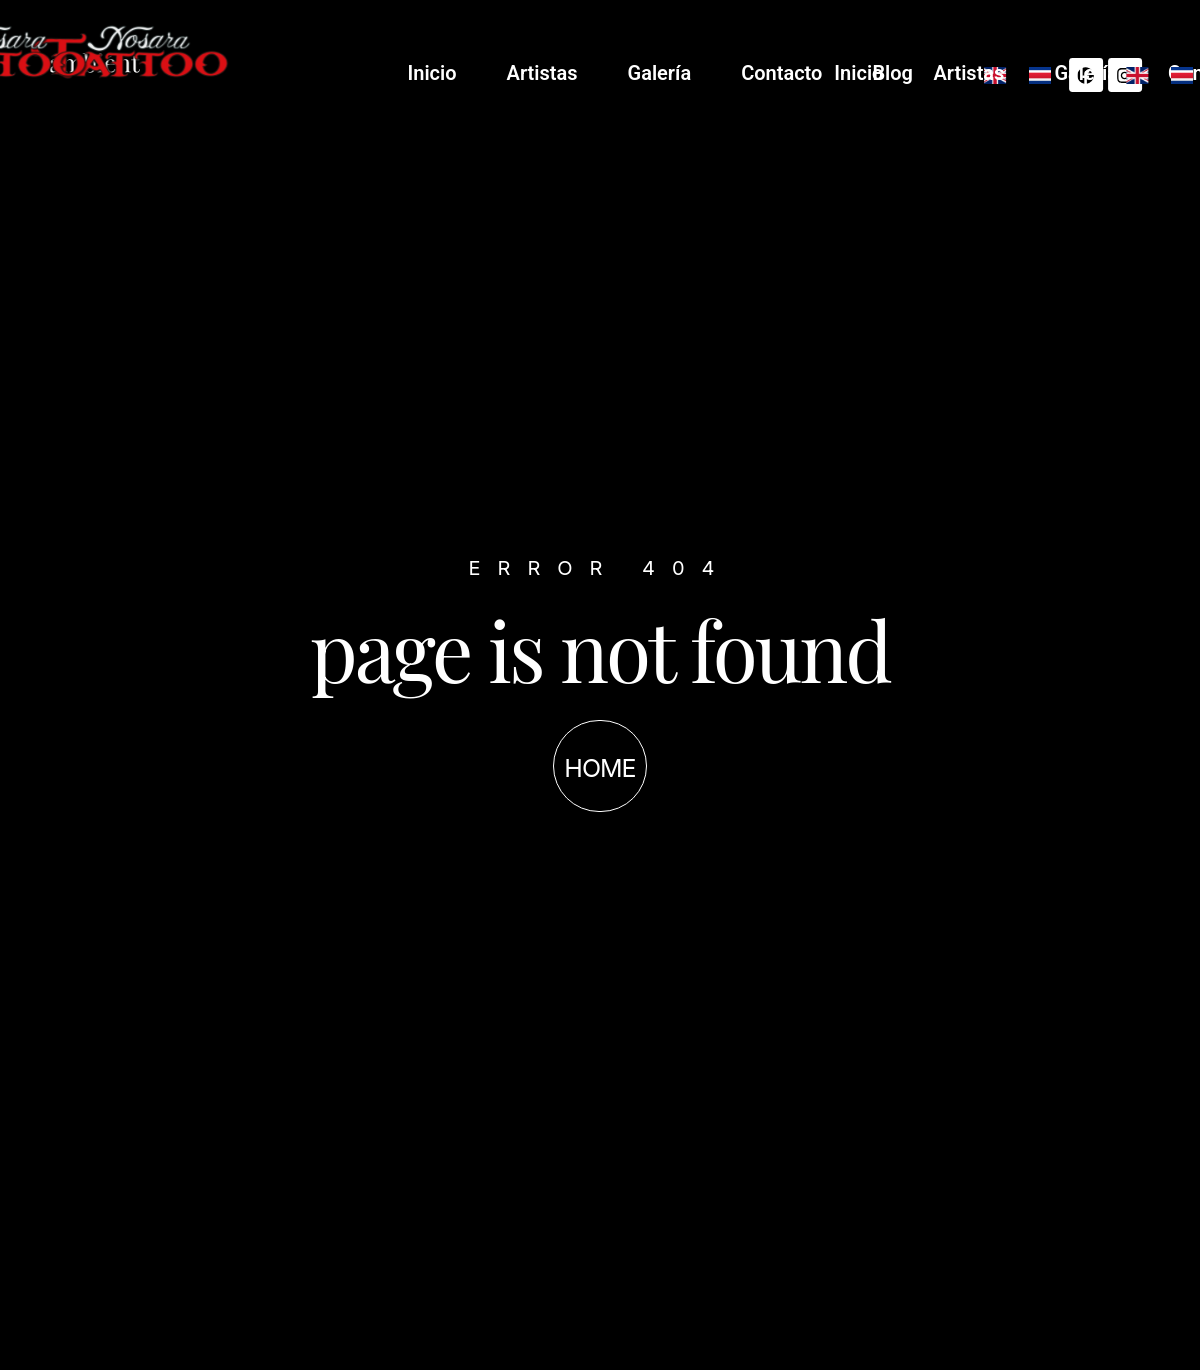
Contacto (988, 73)
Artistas (748, 73)
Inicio (638, 73)
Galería (866, 73)
